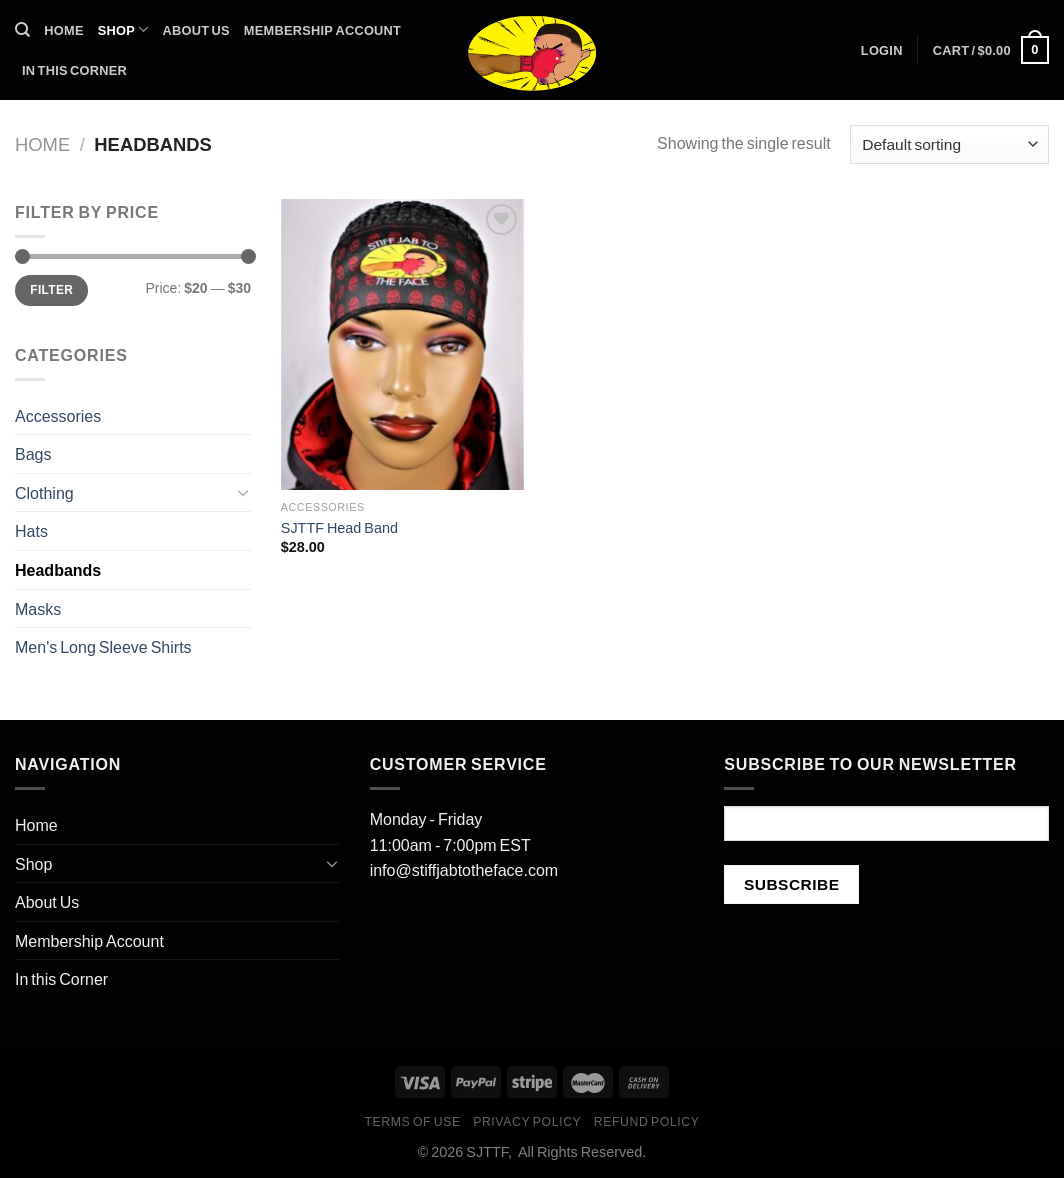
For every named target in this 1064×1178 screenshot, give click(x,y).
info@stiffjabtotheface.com (464, 869)
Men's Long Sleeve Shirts (103, 646)
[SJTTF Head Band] (402, 344)
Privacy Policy (527, 1121)
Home (63, 30)
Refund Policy (647, 1121)
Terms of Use (412, 1121)
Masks (38, 608)
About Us (196, 30)
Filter (51, 289)
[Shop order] (949, 144)
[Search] (22, 30)
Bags (33, 453)
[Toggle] (243, 492)
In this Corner (74, 70)
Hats (31, 530)
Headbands (58, 569)
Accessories (58, 415)
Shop (123, 29)
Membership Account (322, 30)
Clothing (44, 492)
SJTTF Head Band (339, 527)
